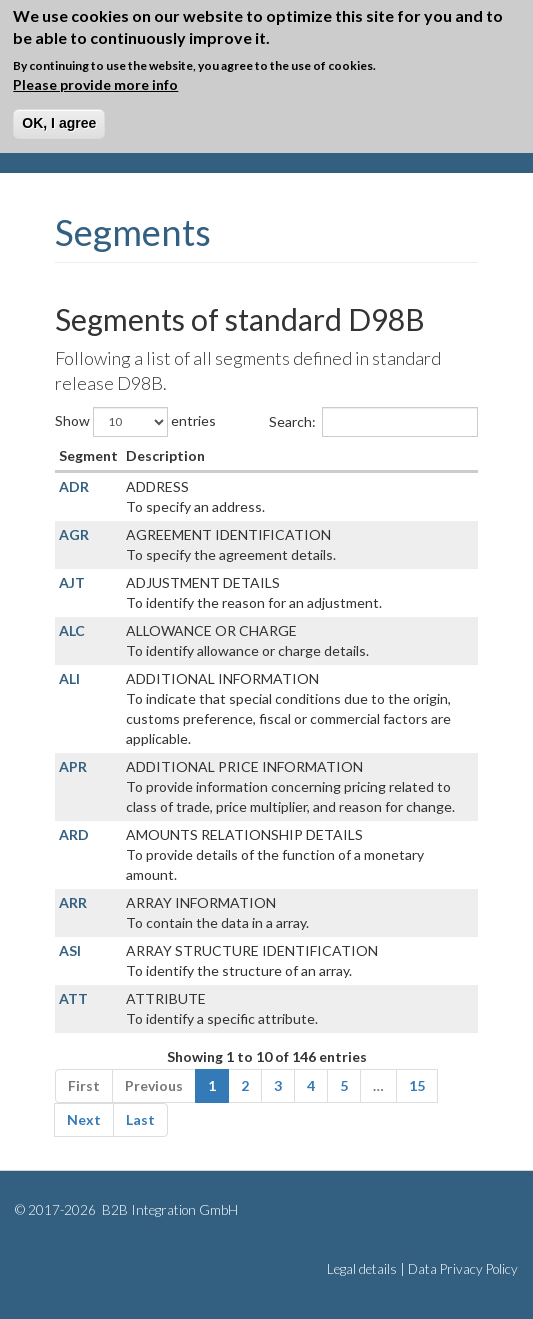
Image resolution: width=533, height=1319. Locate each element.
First (84, 1085)
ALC (72, 630)
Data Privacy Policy (463, 1269)
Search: (373, 422)
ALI (69, 678)
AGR (74, 534)
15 (417, 1085)
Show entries (135, 422)
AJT (72, 582)
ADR (74, 486)
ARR (73, 902)
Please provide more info (95, 84)
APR (73, 766)
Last (140, 1119)
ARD (74, 834)
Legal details (362, 1269)
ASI (70, 950)
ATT (73, 998)
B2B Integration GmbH (168, 1210)
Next (84, 1119)
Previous (154, 1085)
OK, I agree (59, 123)
